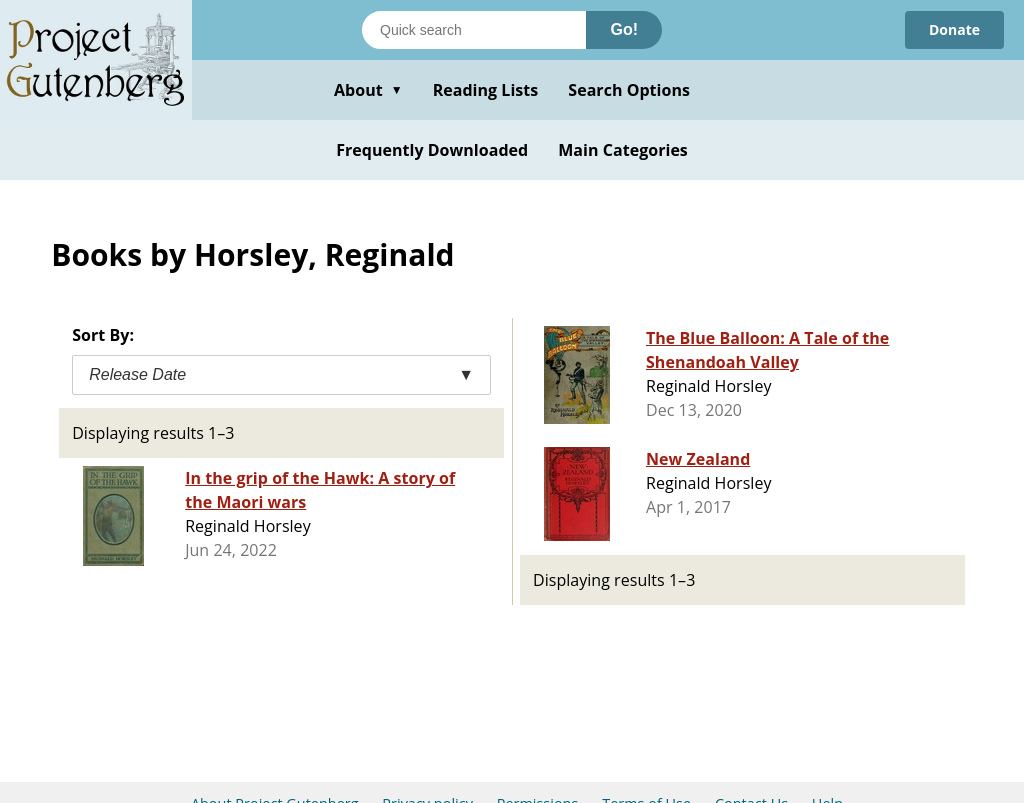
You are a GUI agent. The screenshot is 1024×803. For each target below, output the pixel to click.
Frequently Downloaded (432, 150)
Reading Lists (486, 90)
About (368, 90)
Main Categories (623, 150)
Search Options (629, 90)
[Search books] (474, 30)
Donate (954, 29)
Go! (624, 29)
